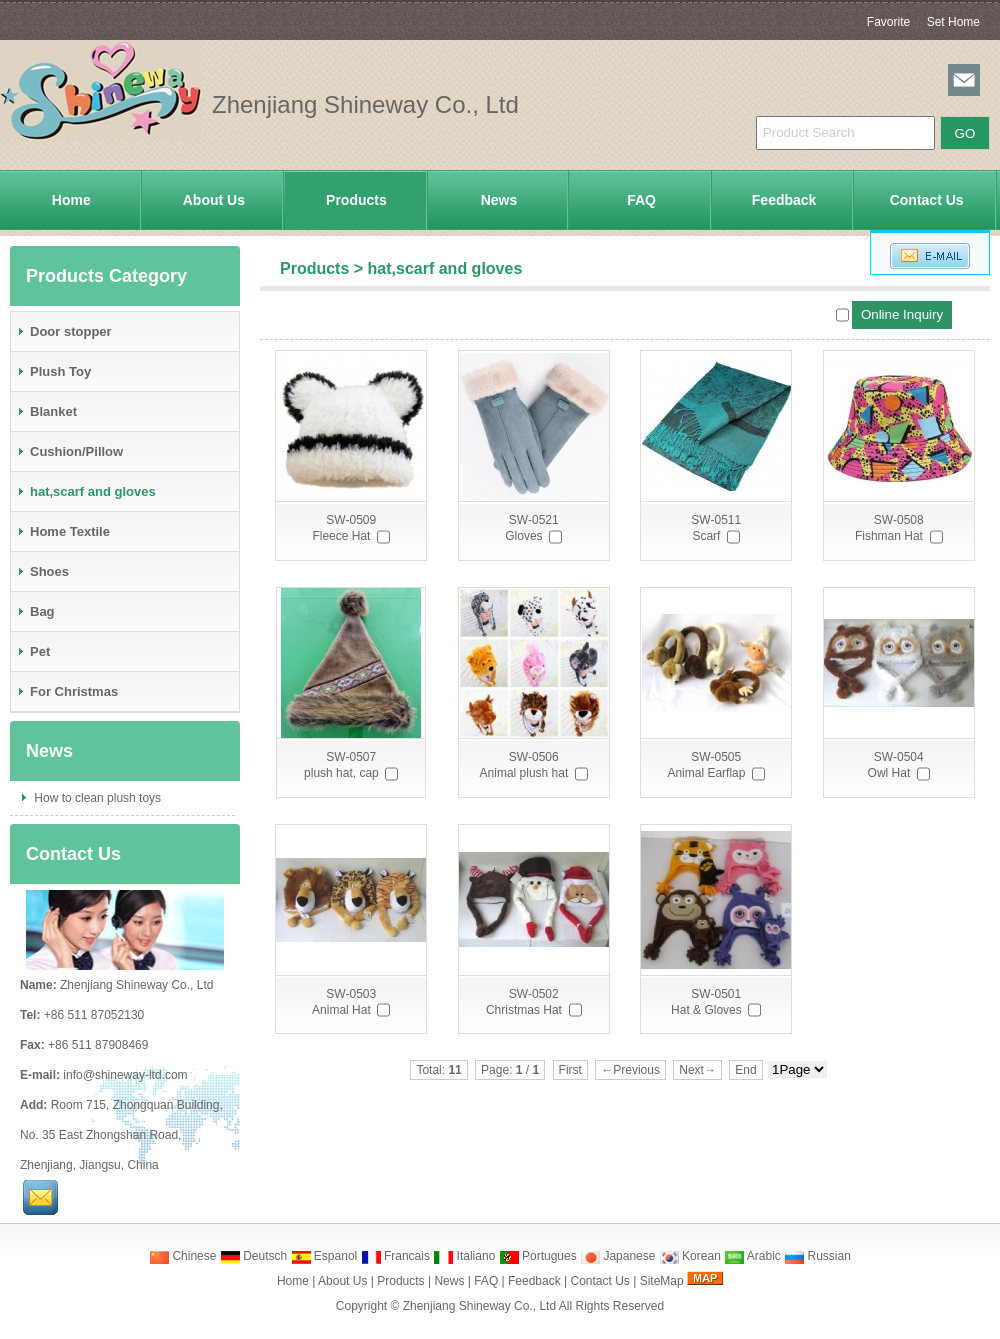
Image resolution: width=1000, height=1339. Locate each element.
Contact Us (927, 200)
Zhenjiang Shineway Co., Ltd (479, 1306)
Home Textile (63, 531)
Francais (395, 1256)
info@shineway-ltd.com (125, 1075)
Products (356, 200)
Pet (33, 651)
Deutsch (253, 1256)
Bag (35, 611)
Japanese (617, 1256)
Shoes (42, 571)
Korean (690, 1256)
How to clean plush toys (96, 798)
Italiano (464, 1256)
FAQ (641, 200)
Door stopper (64, 331)
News (499, 200)
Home (71, 200)
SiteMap (662, 1281)
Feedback (784, 200)
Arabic (752, 1256)
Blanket (46, 411)
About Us (214, 200)
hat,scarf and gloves (445, 268)
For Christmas (67, 691)
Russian (817, 1256)
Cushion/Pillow (69, 451)
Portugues (538, 1256)
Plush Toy (53, 371)
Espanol (324, 1256)
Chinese (182, 1256)
